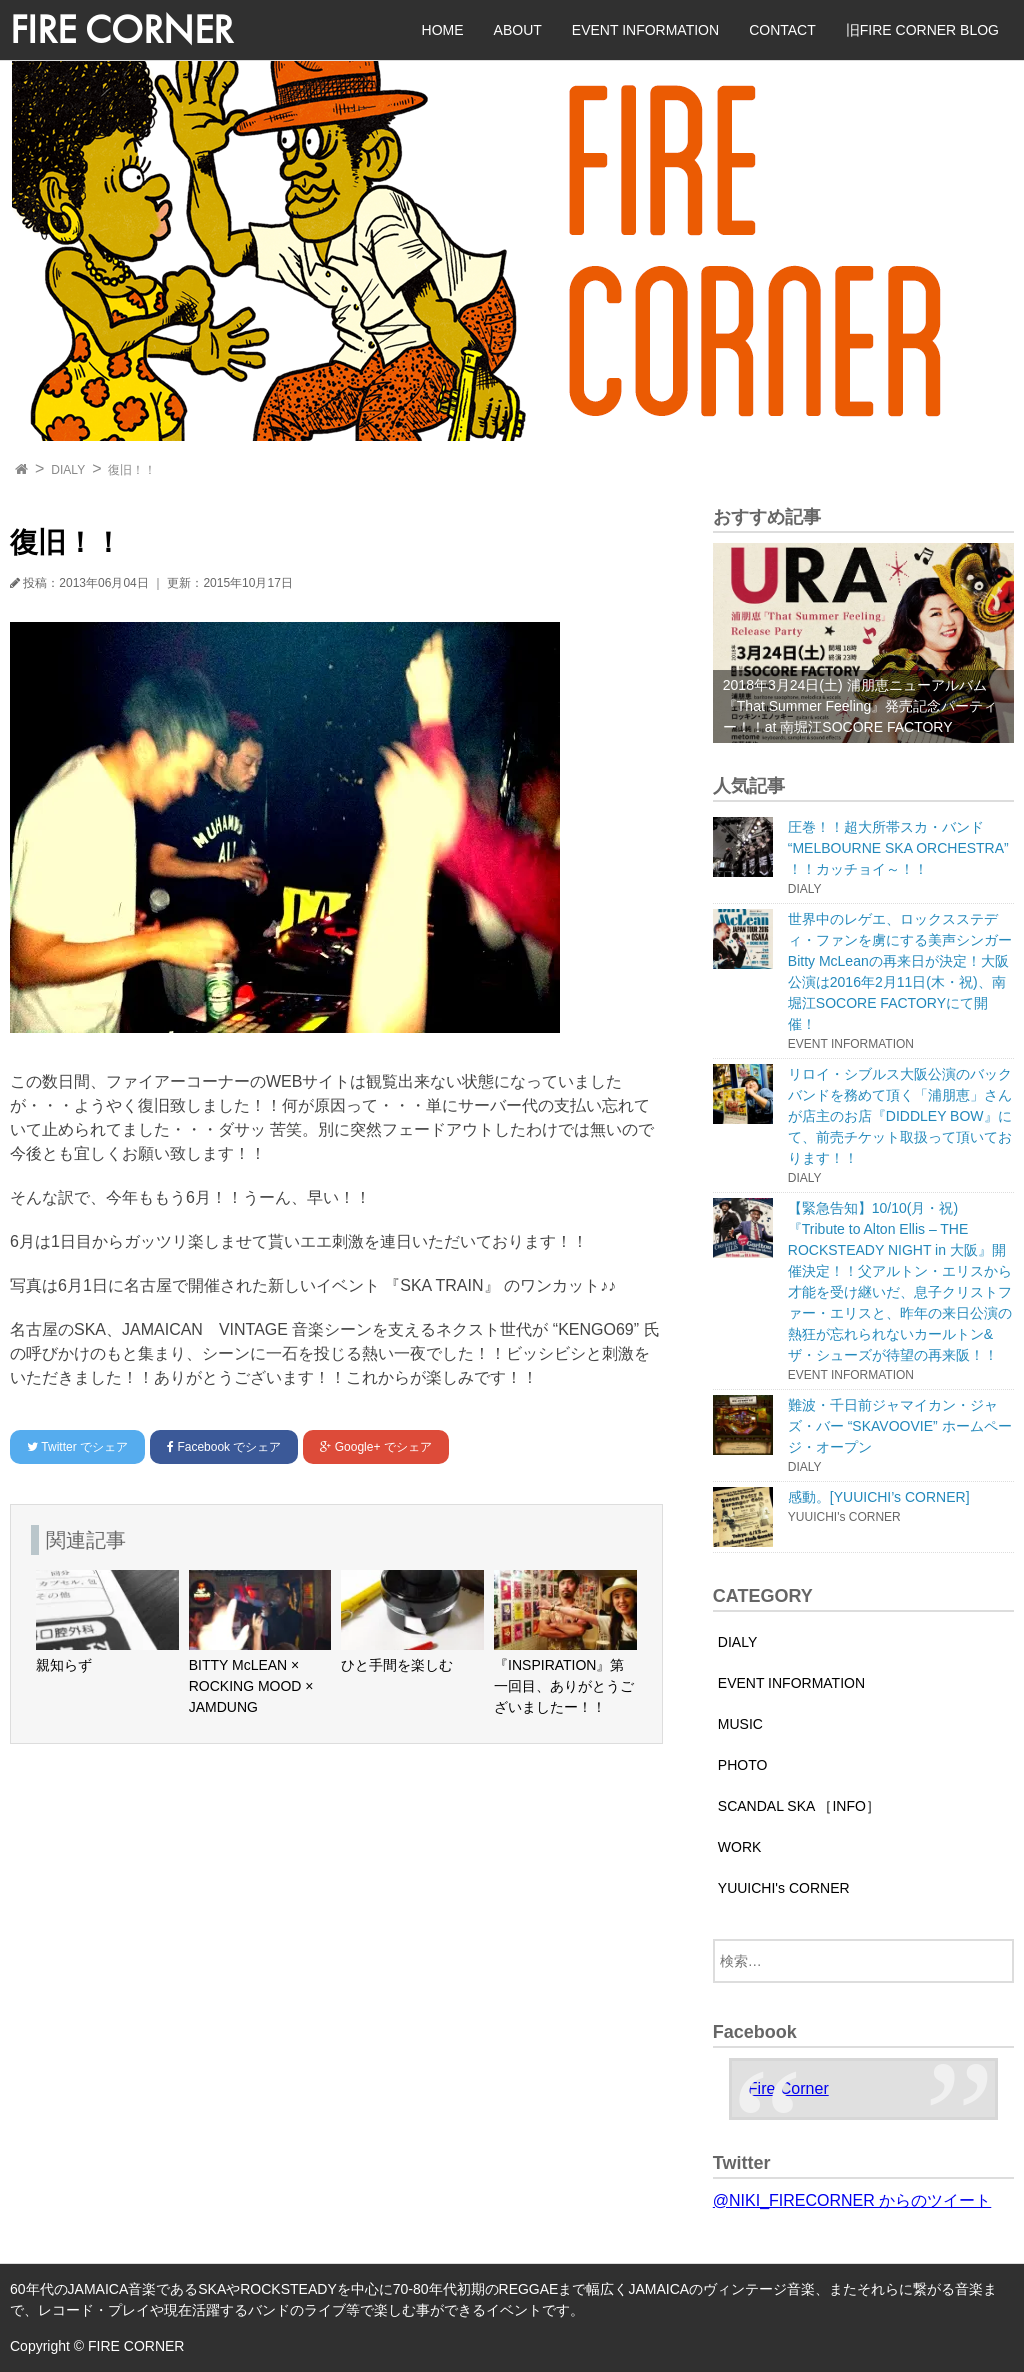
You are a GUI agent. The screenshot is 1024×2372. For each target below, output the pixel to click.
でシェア (77, 1447)
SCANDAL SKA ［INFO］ (799, 1806)
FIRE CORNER (121, 29)
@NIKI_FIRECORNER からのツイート (852, 2200)
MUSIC (740, 1724)
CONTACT (782, 30)
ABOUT (518, 30)
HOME (443, 30)
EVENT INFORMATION (645, 30)
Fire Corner (788, 2088)
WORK (740, 1847)
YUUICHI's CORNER (784, 1888)
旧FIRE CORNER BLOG (922, 30)
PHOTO (743, 1765)
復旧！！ (132, 470)
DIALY (68, 470)
